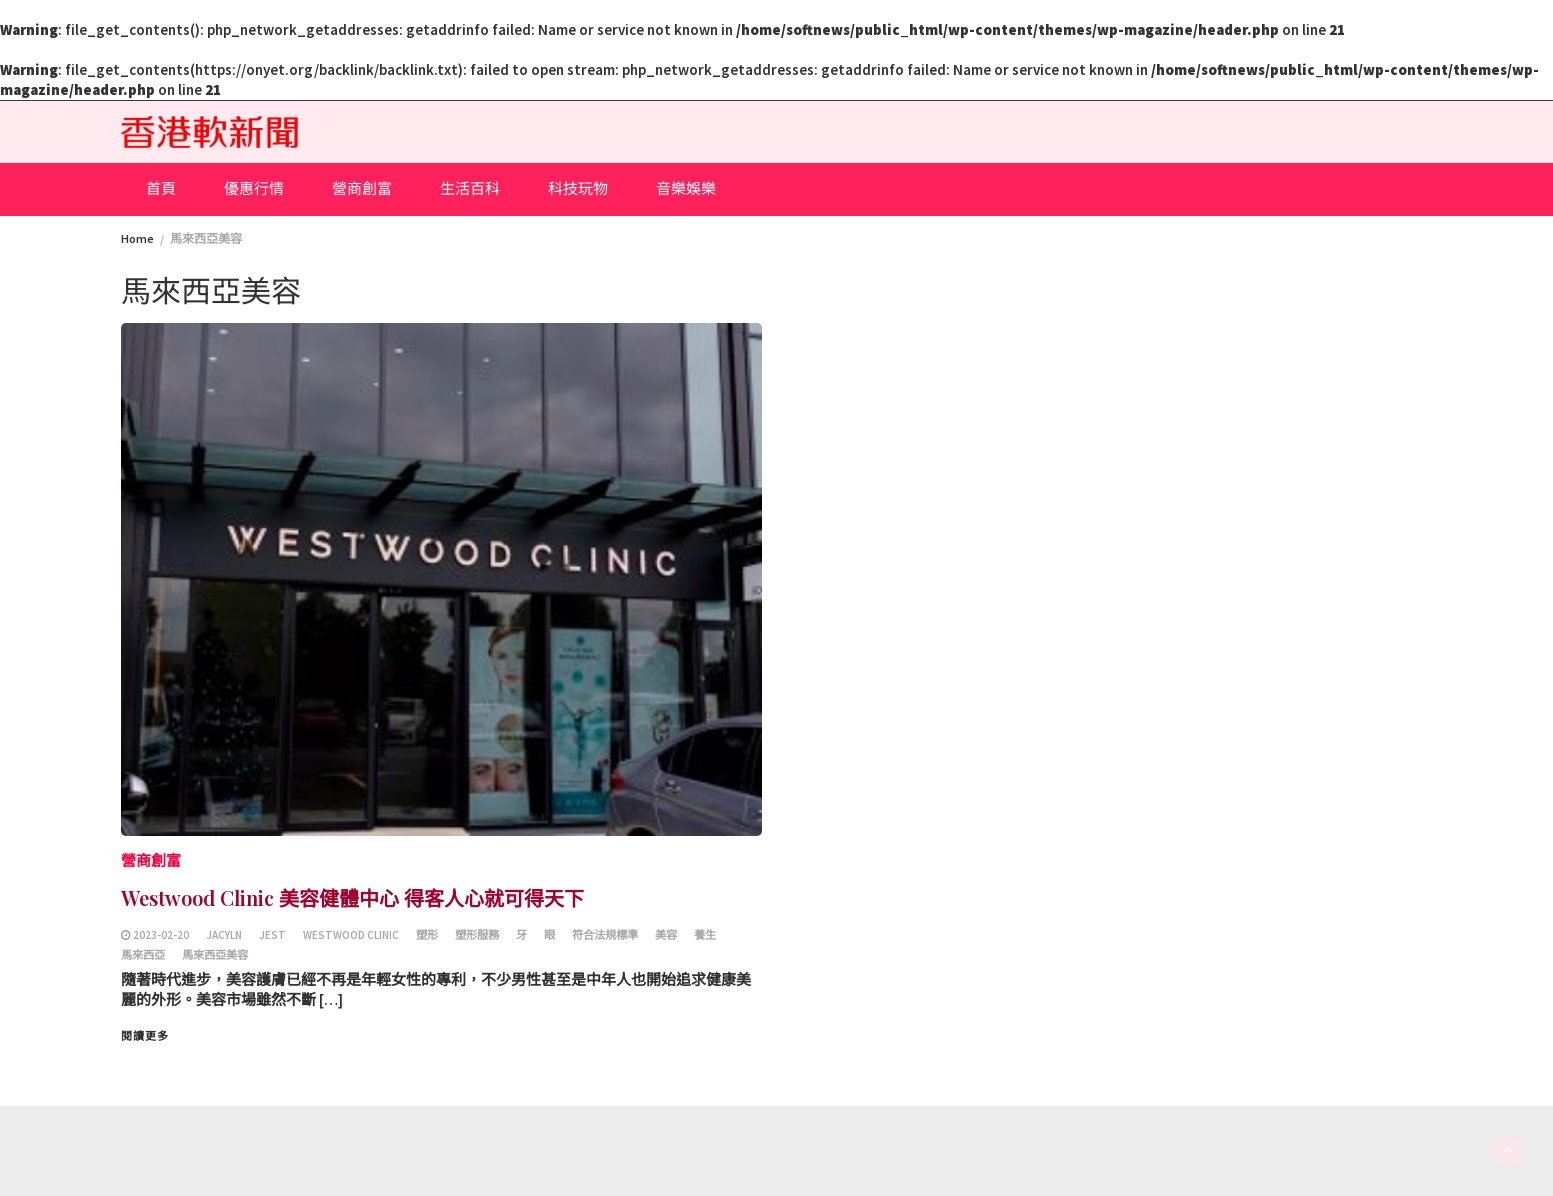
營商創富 (362, 188)
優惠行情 (254, 188)
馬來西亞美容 (215, 955)
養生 (705, 935)
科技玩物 (578, 188)
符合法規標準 (605, 935)
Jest (272, 935)
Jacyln (224, 935)
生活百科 (470, 188)
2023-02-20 (161, 935)
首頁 (161, 188)
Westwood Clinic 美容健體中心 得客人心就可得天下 (352, 897)
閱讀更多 (145, 1036)
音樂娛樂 (686, 188)
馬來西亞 (143, 955)
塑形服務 (477, 935)
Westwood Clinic (351, 935)
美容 (666, 935)
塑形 (427, 935)
